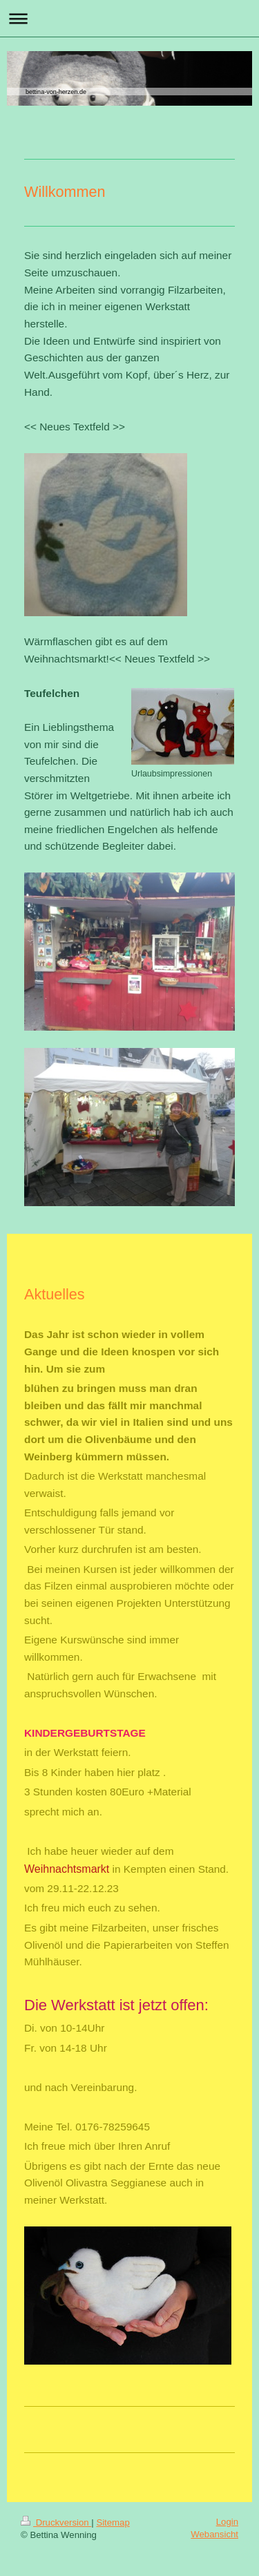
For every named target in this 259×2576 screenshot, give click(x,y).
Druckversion (56, 2522)
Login (227, 2522)
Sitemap (112, 2522)
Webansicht (214, 2534)
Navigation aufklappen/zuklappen (129, 18)
